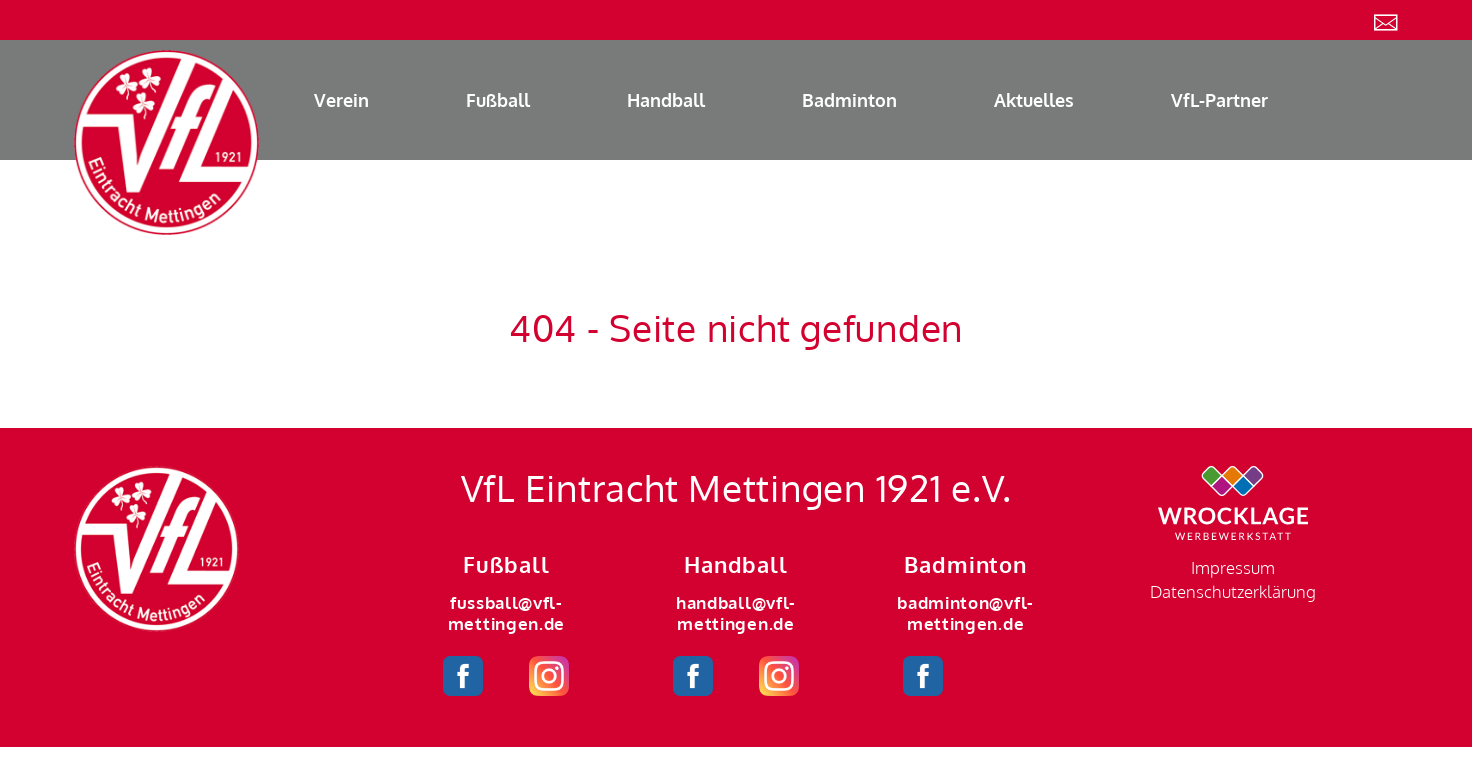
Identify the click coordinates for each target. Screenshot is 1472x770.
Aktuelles (1034, 100)
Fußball (498, 100)
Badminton (849, 100)
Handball (666, 100)
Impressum (1233, 567)
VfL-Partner (1219, 100)
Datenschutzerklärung (1233, 591)
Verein (341, 100)
